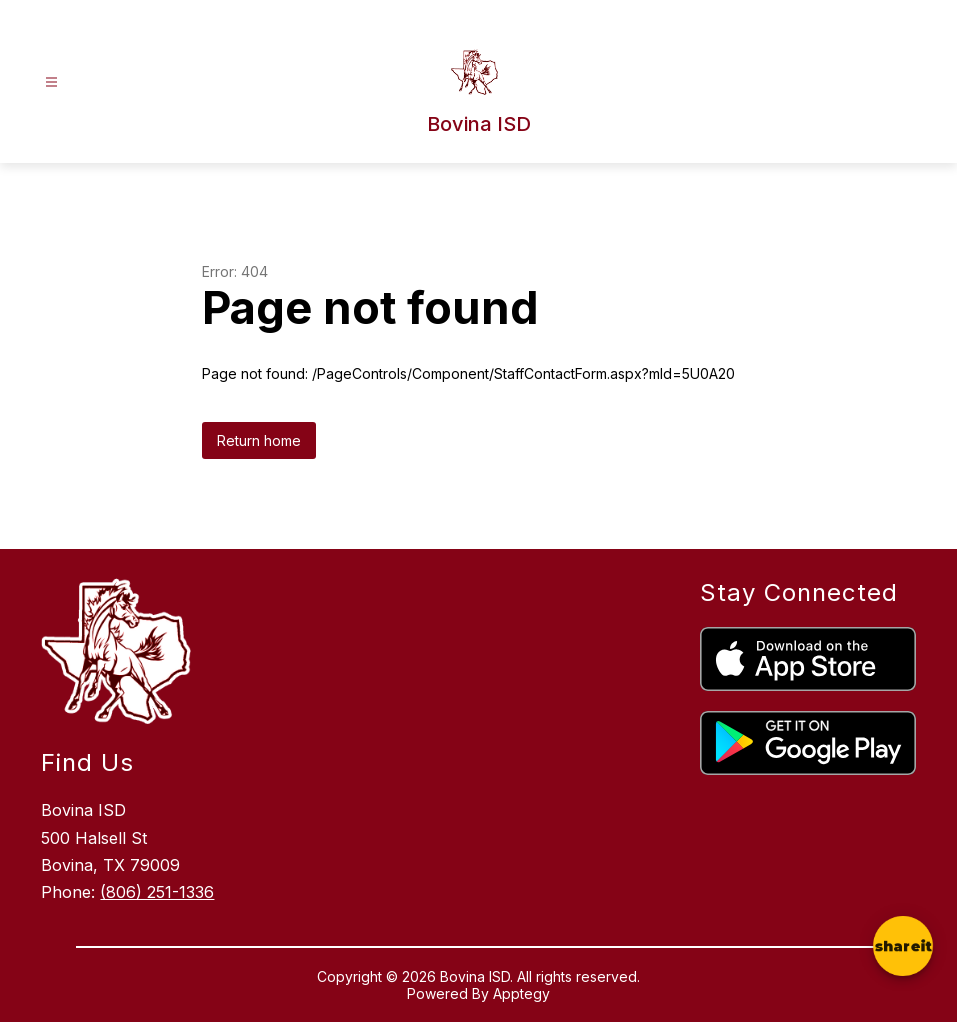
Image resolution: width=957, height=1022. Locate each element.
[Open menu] (51, 82)
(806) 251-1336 (157, 892)
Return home (259, 440)
